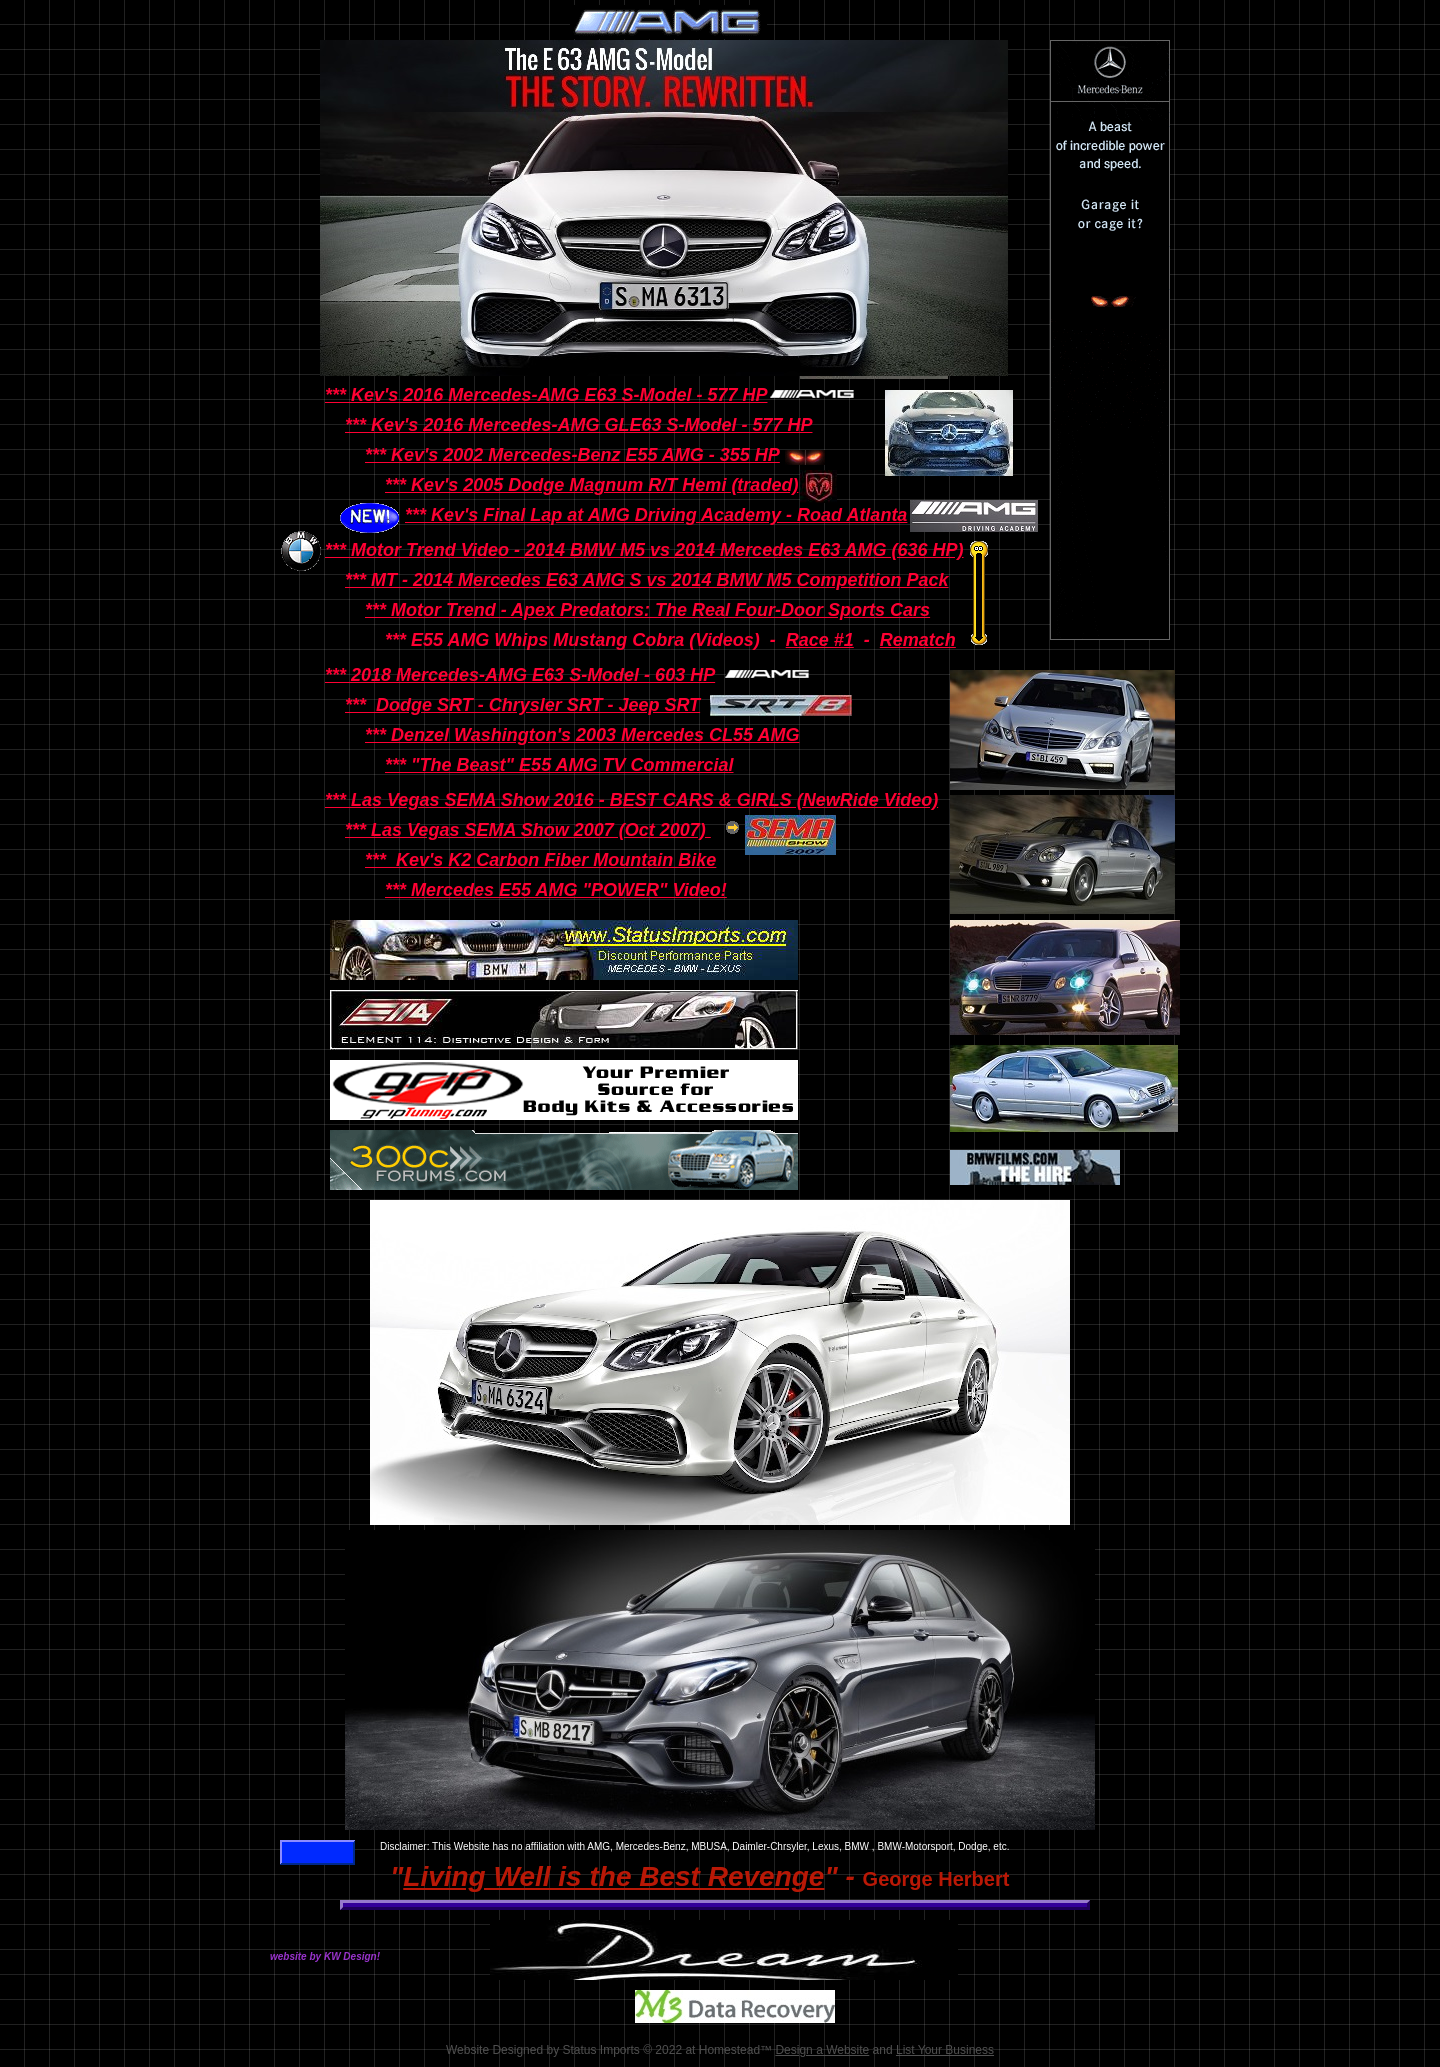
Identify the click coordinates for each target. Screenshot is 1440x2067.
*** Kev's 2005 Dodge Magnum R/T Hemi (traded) (591, 485)
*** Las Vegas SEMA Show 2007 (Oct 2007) (528, 830)
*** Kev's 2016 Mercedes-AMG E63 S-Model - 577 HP (546, 395)
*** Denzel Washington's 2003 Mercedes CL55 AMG (582, 735)
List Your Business (945, 2050)
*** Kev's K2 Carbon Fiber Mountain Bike (540, 860)
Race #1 (820, 640)
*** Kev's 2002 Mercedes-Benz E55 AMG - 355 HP (572, 455)
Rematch (918, 640)
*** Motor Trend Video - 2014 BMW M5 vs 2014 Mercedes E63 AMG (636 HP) (644, 550)
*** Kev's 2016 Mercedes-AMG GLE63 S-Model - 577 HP (578, 425)
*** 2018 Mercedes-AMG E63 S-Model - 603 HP (520, 675)
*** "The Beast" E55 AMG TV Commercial (559, 765)
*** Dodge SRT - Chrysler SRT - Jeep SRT (522, 705)
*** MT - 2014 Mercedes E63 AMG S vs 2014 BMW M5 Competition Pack (647, 580)
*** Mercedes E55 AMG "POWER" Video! (556, 890)
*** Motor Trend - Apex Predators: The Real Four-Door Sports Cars (647, 610)
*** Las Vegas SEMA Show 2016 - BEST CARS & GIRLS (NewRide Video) (631, 800)
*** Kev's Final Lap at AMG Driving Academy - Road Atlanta (656, 515)
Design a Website (822, 2050)
